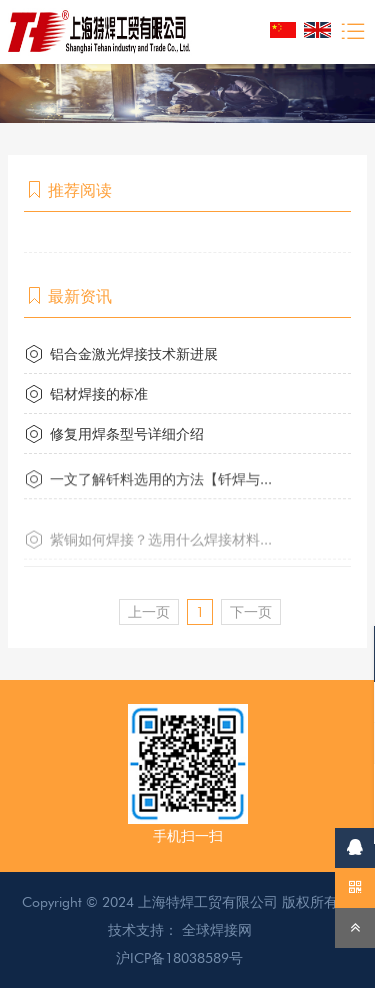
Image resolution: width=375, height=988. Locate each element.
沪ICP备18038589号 (179, 958)
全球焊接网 (217, 930)
